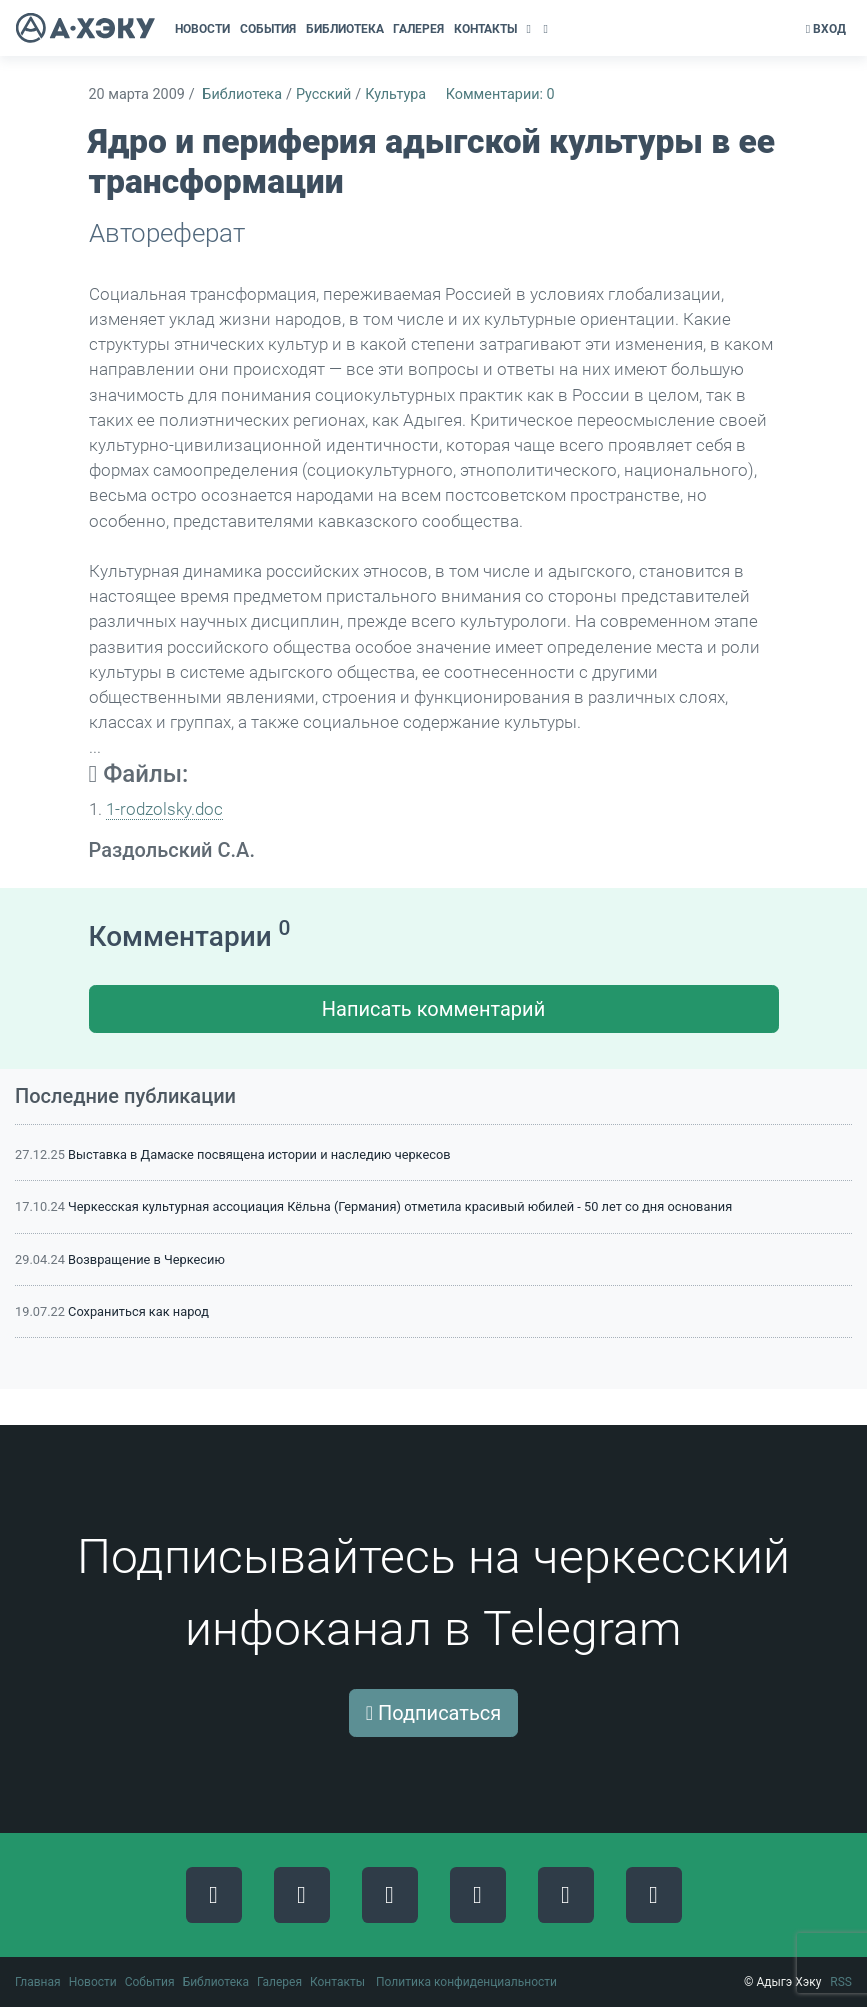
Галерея (279, 1982)
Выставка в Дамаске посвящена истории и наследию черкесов (259, 1154)
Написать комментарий (433, 1009)
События (150, 1982)
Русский (323, 94)
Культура (395, 94)
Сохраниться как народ (138, 1311)
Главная (38, 1982)
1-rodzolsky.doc (164, 809)
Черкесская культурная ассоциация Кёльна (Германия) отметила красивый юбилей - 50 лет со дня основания (400, 1206)
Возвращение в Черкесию (146, 1259)
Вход (826, 29)
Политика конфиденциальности (466, 1982)
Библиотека (242, 94)
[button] (530, 29)
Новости (93, 1982)
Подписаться (434, 1713)
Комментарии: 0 (500, 94)
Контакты (337, 1982)
